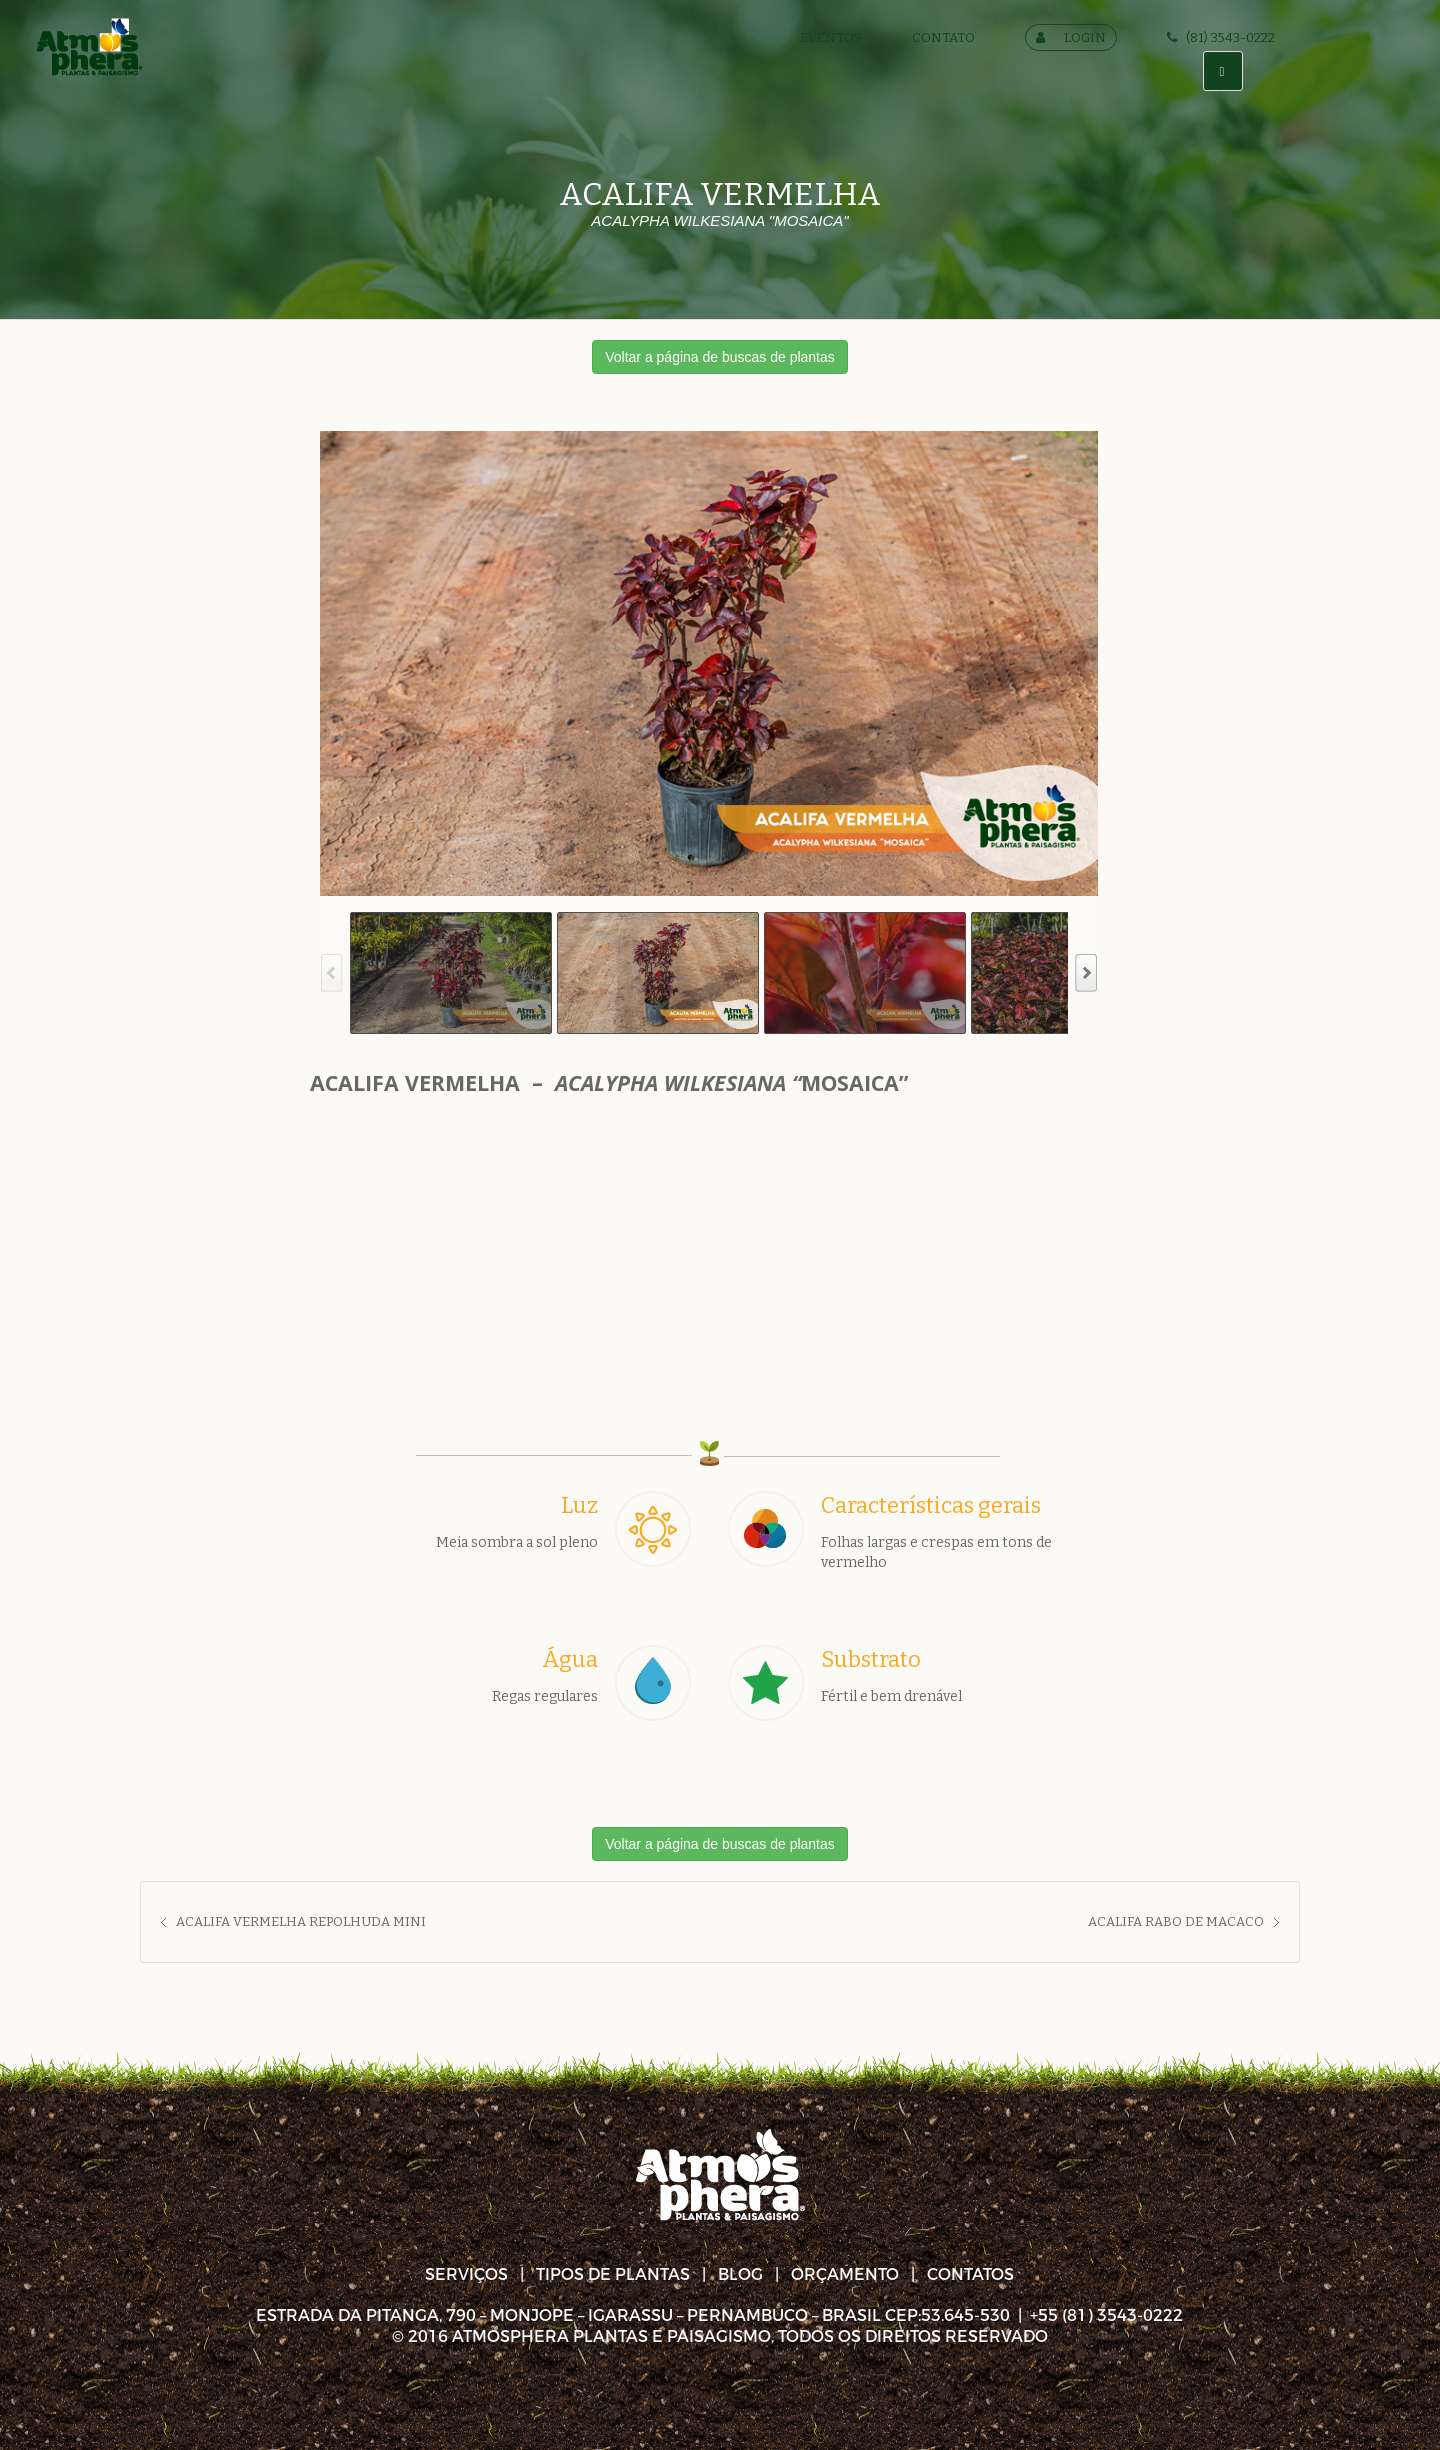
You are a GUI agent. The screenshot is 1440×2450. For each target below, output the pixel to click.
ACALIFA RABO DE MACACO (1176, 1921)
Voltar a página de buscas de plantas (720, 357)
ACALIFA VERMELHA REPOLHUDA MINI (301, 1921)
